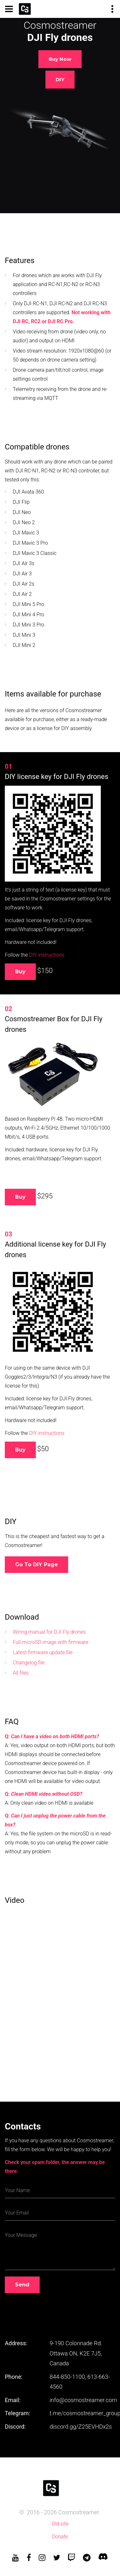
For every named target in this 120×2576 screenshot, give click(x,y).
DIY (60, 79)
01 (8, 766)
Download (22, 1617)
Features (20, 260)
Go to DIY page (36, 1564)
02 (8, 1009)
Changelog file (28, 1663)
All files (21, 1673)
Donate (60, 2536)
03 (8, 1234)
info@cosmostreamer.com (83, 2400)
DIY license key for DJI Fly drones (56, 777)
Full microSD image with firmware (50, 1642)
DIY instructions (47, 955)
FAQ (12, 1721)
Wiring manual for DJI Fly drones (49, 1632)
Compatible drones (37, 446)
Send (22, 2285)
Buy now (60, 59)
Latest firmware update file (43, 1652)
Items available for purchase (53, 693)
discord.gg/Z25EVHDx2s (81, 2426)
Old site (60, 2524)
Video (14, 1900)
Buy (20, 972)
